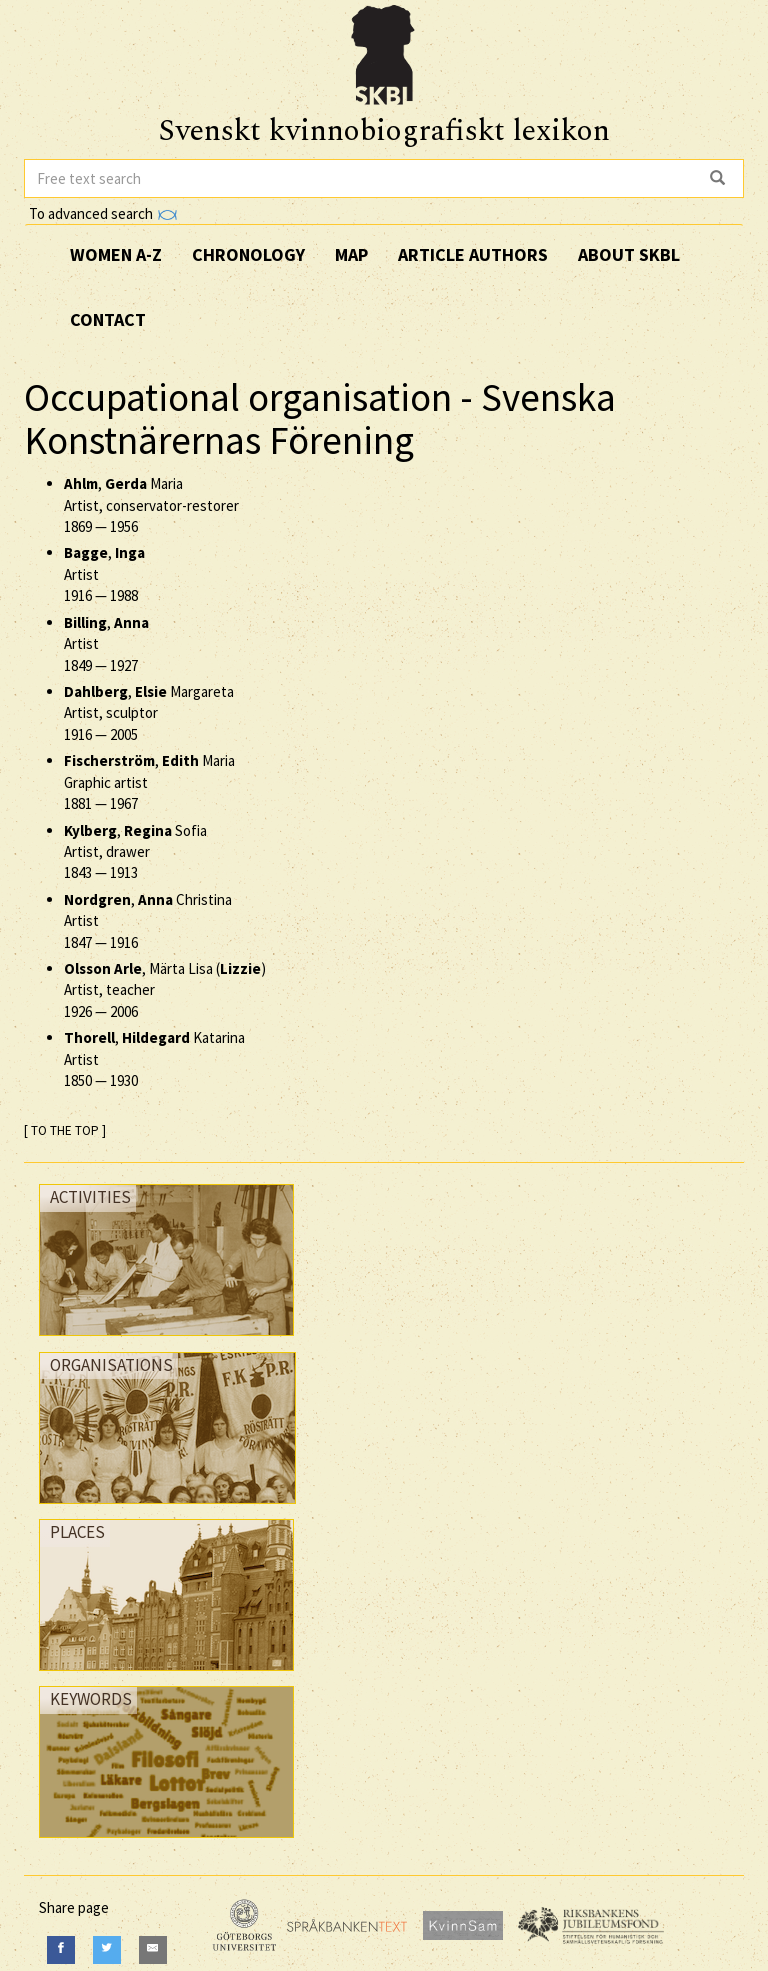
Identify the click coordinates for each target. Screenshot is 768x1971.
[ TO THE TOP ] (65, 1130)
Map (351, 254)
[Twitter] (107, 1949)
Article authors (473, 254)
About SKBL (629, 254)
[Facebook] (61, 1949)
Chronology (248, 254)
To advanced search (103, 213)
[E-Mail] (153, 1949)
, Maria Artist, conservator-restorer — (151, 505)
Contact (108, 319)
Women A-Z (116, 254)
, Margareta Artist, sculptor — (149, 713)
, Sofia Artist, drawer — (135, 852)
